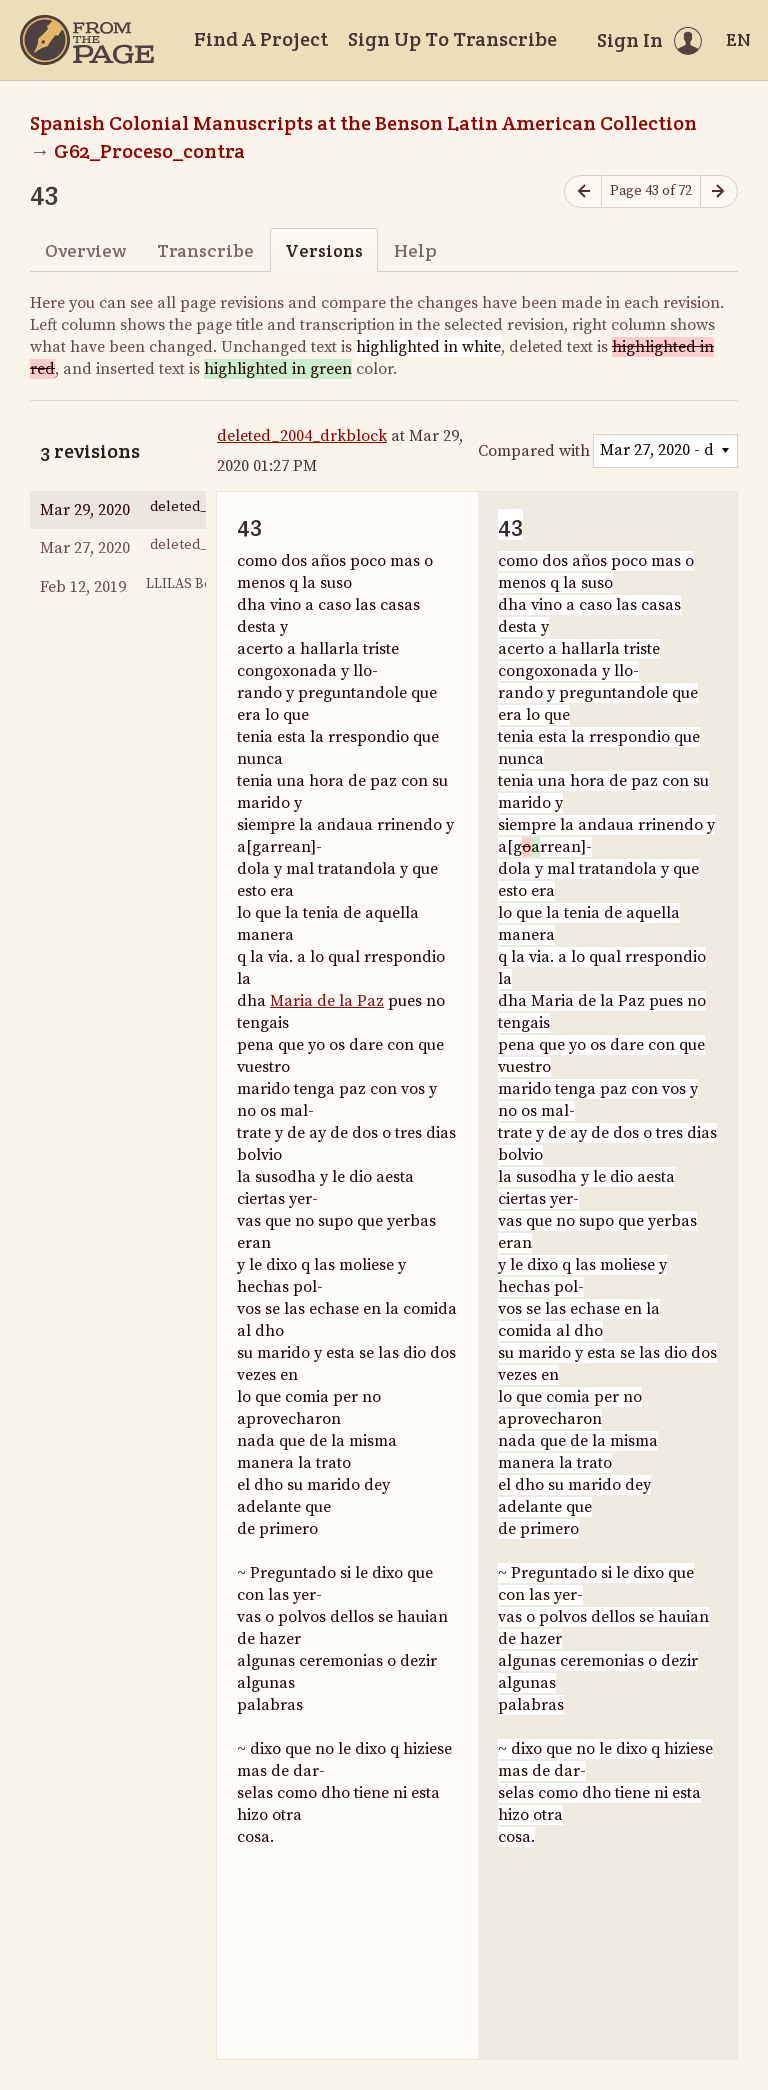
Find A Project (261, 39)
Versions (324, 250)
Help (415, 250)
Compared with (534, 451)
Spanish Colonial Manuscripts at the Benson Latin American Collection (363, 123)
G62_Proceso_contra (149, 151)
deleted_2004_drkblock (302, 436)
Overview (85, 250)
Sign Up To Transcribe (452, 39)
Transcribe (205, 250)
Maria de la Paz (327, 1001)
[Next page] (719, 191)
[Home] (87, 40)
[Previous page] (583, 191)
